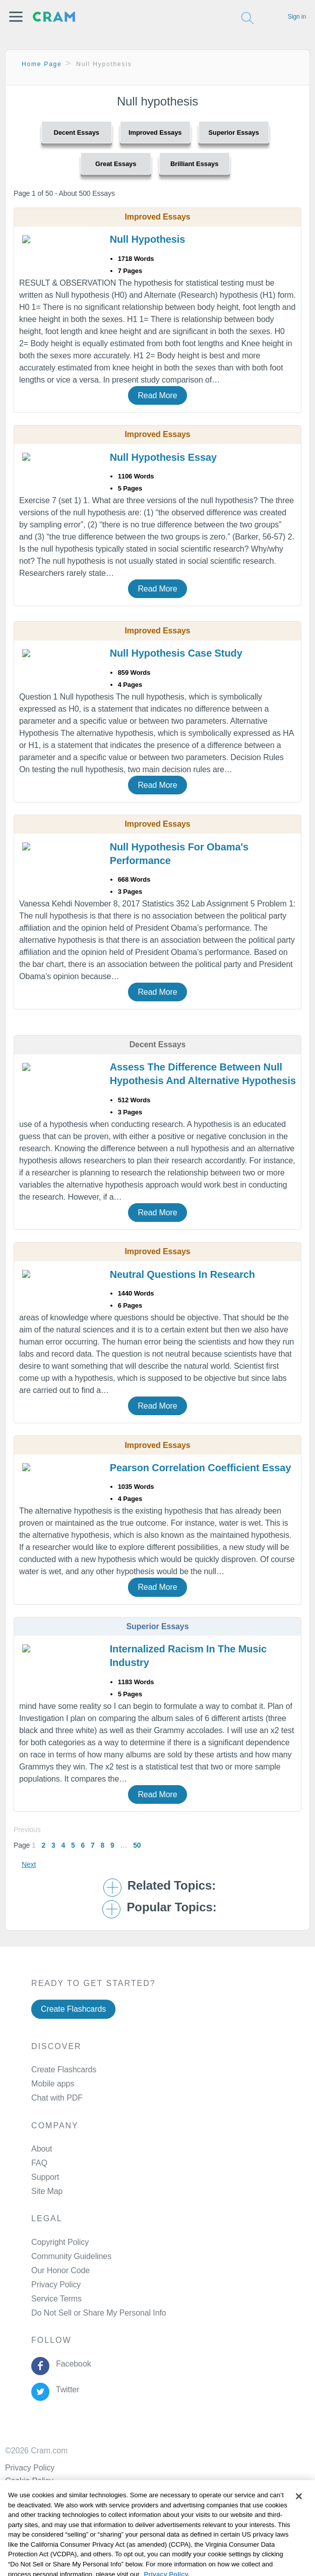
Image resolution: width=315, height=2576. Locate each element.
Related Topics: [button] (172, 1886)
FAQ (39, 2163)
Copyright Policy (60, 2242)
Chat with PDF (57, 2098)
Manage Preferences (68, 2313)
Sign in (297, 16)
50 (137, 1845)
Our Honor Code (60, 2270)
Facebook (71, 2363)
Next (29, 1864)
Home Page (42, 64)
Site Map (46, 2191)
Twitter (65, 2389)
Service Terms (56, 2298)
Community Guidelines (71, 2256)
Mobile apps (52, 2083)
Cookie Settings (33, 2520)
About (41, 2148)
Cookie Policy (29, 2481)
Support (45, 2177)
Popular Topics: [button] (171, 1907)
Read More (157, 395)
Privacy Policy (56, 2284)
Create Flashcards (73, 2009)
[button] (16, 16)
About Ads (23, 2494)
